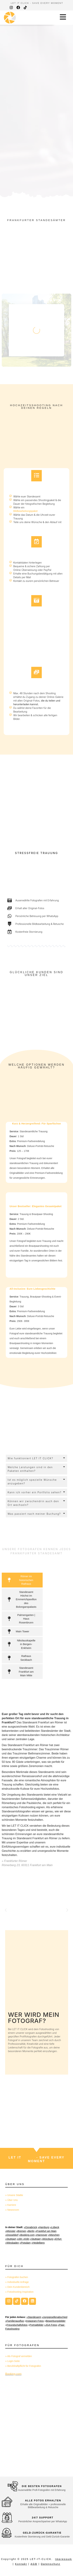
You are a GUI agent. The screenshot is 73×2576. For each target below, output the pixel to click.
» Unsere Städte (14, 2195)
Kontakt (21, 2564)
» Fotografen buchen (16, 2277)
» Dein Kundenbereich (17, 2287)
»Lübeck (54, 2227)
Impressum (63, 2559)
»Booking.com (27, 2235)
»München (53, 2235)
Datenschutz (50, 2564)
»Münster (10, 2231)
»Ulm (20, 2239)
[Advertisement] (36, 2426)
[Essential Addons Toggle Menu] (63, 17)
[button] (36, 1458)
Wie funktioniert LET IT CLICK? (30, 1458)
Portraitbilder (37, 2325)
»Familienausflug (14, 2321)
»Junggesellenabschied (54, 2317)
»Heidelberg (38, 2242)
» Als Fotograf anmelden (18, 2356)
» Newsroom (12, 2209)
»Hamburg (43, 2227)
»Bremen (21, 2231)
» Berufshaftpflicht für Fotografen (23, 2366)
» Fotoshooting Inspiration (19, 2291)
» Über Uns (11, 2200)
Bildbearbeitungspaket (25, 511)
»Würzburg (47, 2239)
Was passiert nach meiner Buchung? (34, 1513)
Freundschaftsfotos (17, 2325)
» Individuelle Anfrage (17, 2282)
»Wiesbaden (12, 2242)
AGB (34, 2564)
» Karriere (10, 2205)
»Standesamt (33, 2317)
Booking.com (13, 2373)
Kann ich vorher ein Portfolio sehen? (34, 1492)
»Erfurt (58, 2239)
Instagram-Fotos (35, 2321)
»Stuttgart (10, 2239)
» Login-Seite (12, 2361)
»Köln (26, 2239)
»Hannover (41, 2235)
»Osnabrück (30, 2227)
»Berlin (31, 2231)
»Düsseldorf (11, 2235)
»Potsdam (25, 2242)
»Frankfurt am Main (45, 2231)
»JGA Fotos (50, 2325)
